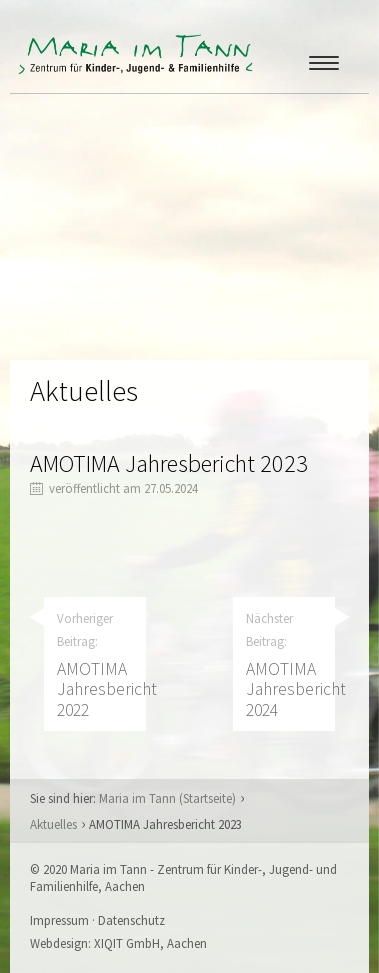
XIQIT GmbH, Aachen (150, 943)
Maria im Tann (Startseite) (167, 798)
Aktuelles (53, 824)
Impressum (59, 920)
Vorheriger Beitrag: (101, 665)
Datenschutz (131, 920)
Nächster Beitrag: (290, 665)
